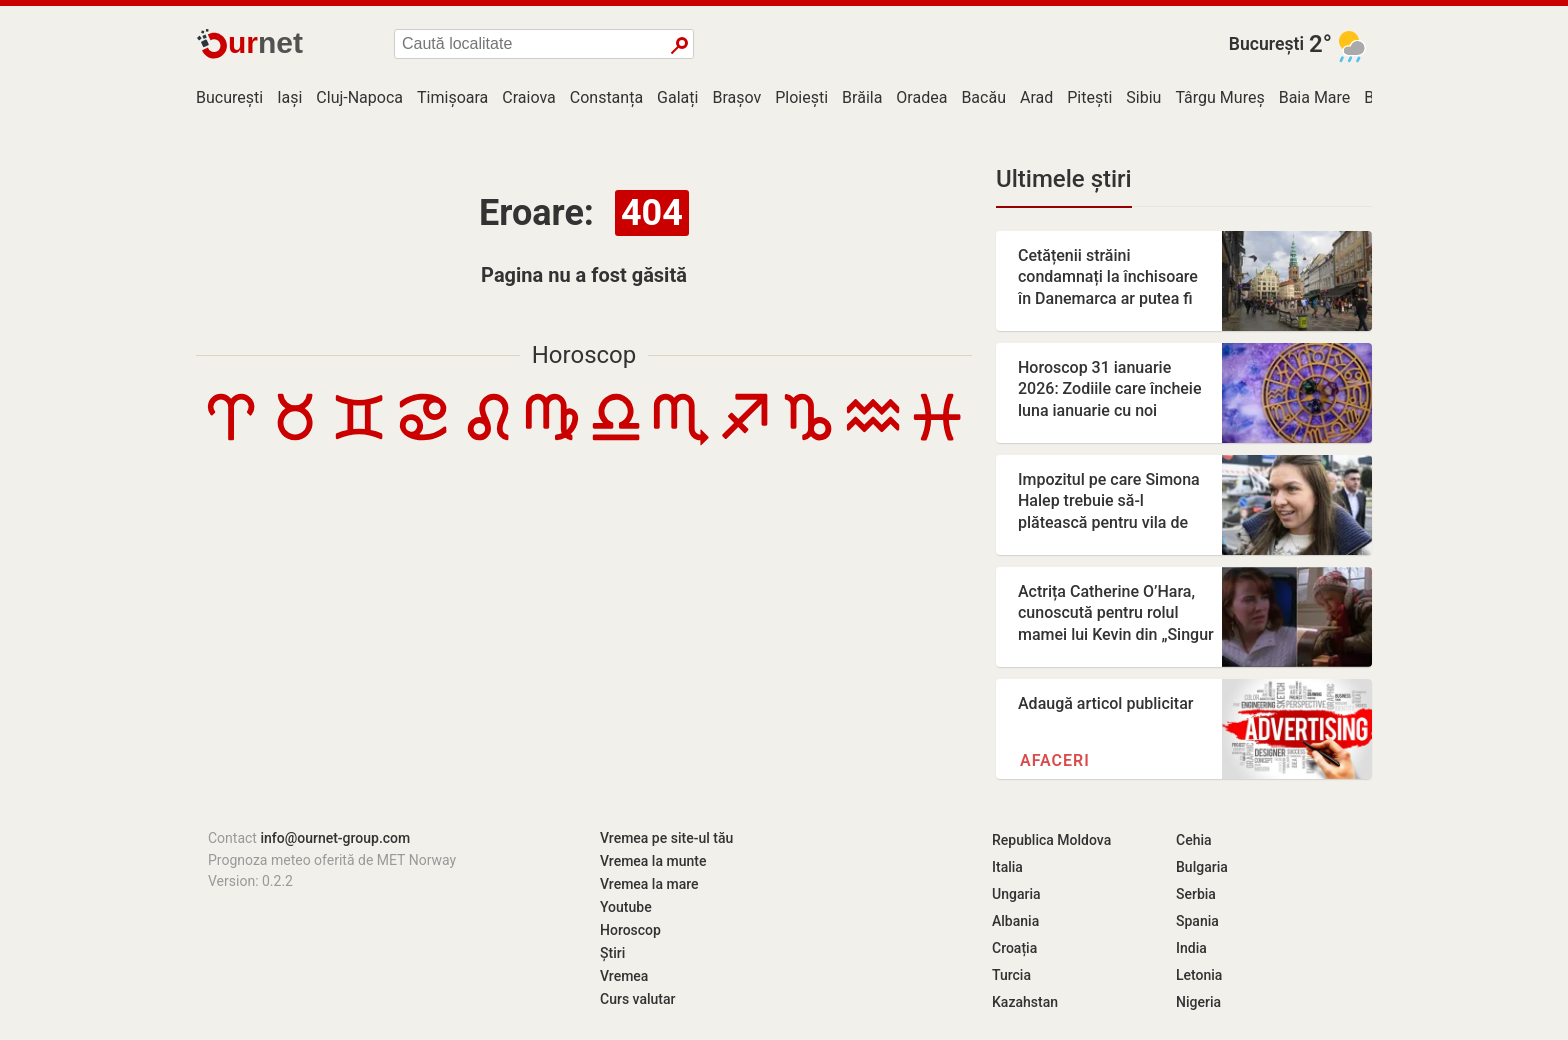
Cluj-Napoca (359, 97)
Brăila (862, 97)
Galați (677, 97)
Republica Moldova (1051, 840)
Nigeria (1198, 1002)
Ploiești (801, 97)
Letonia (1199, 975)
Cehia (1194, 840)
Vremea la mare (649, 884)
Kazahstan (1025, 1002)
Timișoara (452, 97)
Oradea (921, 97)
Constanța (606, 97)
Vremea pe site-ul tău (666, 838)
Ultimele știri (1064, 179)
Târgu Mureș (1219, 97)
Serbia (1196, 894)
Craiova (528, 97)
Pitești (1089, 97)
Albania (1015, 921)
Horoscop (584, 355)
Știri (612, 953)
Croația (1014, 948)
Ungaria (1016, 894)
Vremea (624, 976)
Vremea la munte (653, 861)
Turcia (1011, 975)
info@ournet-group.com (335, 838)
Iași (289, 97)
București (1266, 44)
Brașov (736, 97)
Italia (1007, 867)
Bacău (983, 97)
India (1191, 948)
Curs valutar (637, 999)
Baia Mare (1315, 97)
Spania (1197, 921)
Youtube (626, 907)
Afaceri (1055, 760)
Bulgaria (1202, 867)
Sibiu (1143, 97)
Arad (1036, 97)
